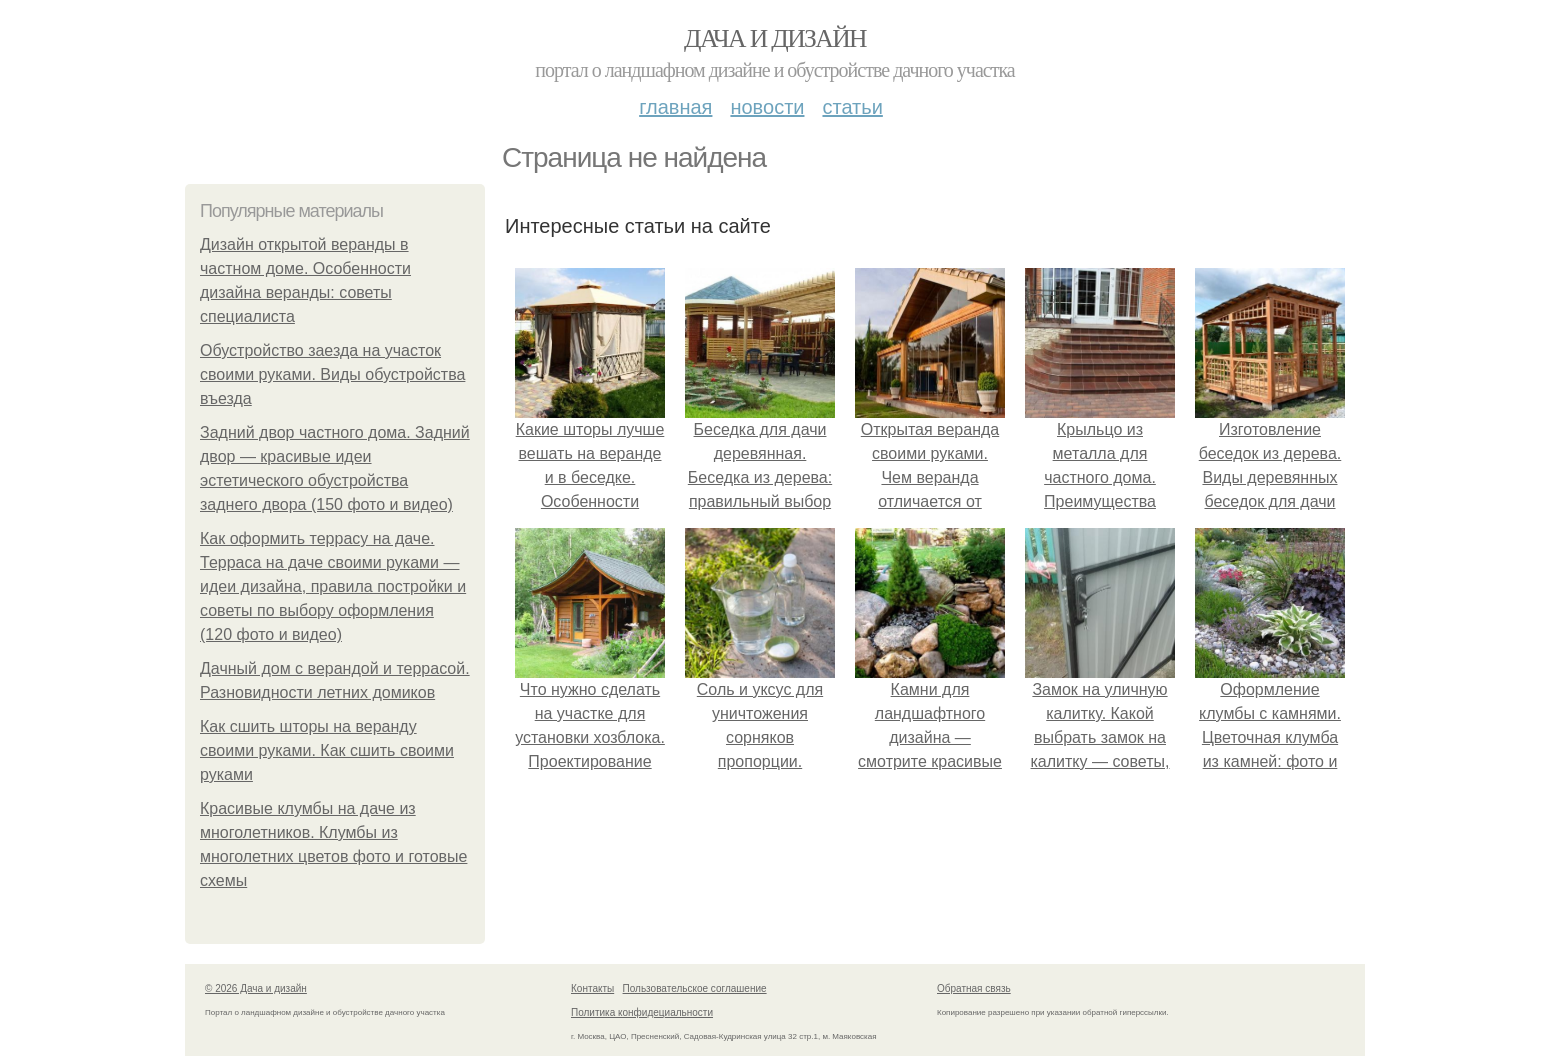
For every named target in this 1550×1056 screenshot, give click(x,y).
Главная (675, 107)
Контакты (592, 988)
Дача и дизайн (775, 38)
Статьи (852, 107)
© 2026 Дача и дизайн (256, 988)
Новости (767, 107)
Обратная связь (974, 988)
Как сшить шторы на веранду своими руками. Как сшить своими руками (327, 750)
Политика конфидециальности (642, 1012)
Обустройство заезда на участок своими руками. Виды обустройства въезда (332, 374)
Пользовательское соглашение (695, 988)
